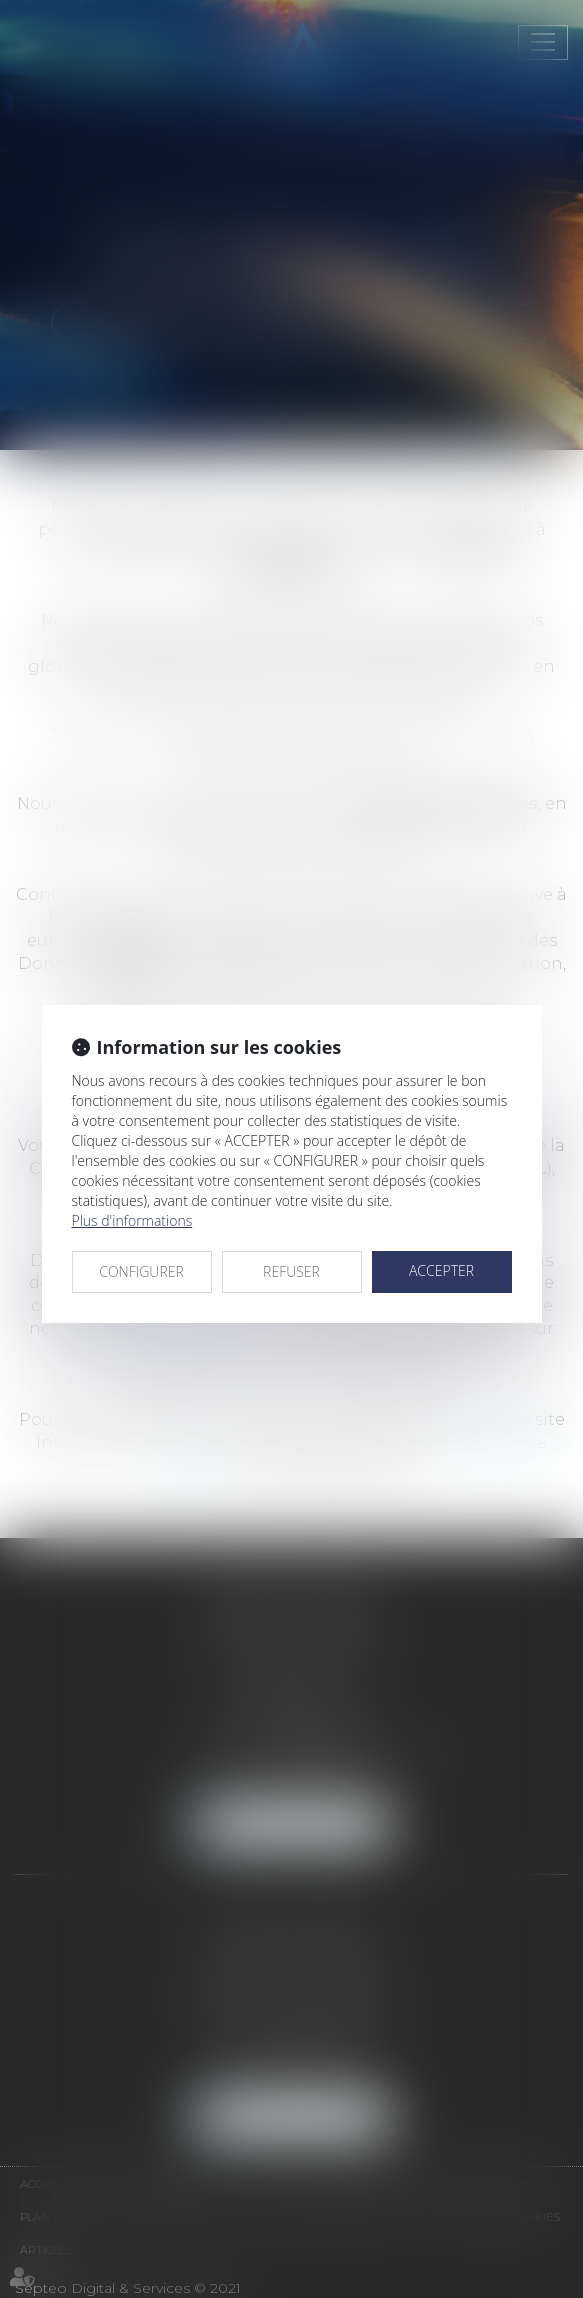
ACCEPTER (441, 1270)
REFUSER (291, 1271)
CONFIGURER (141, 1271)
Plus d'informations (132, 1220)
